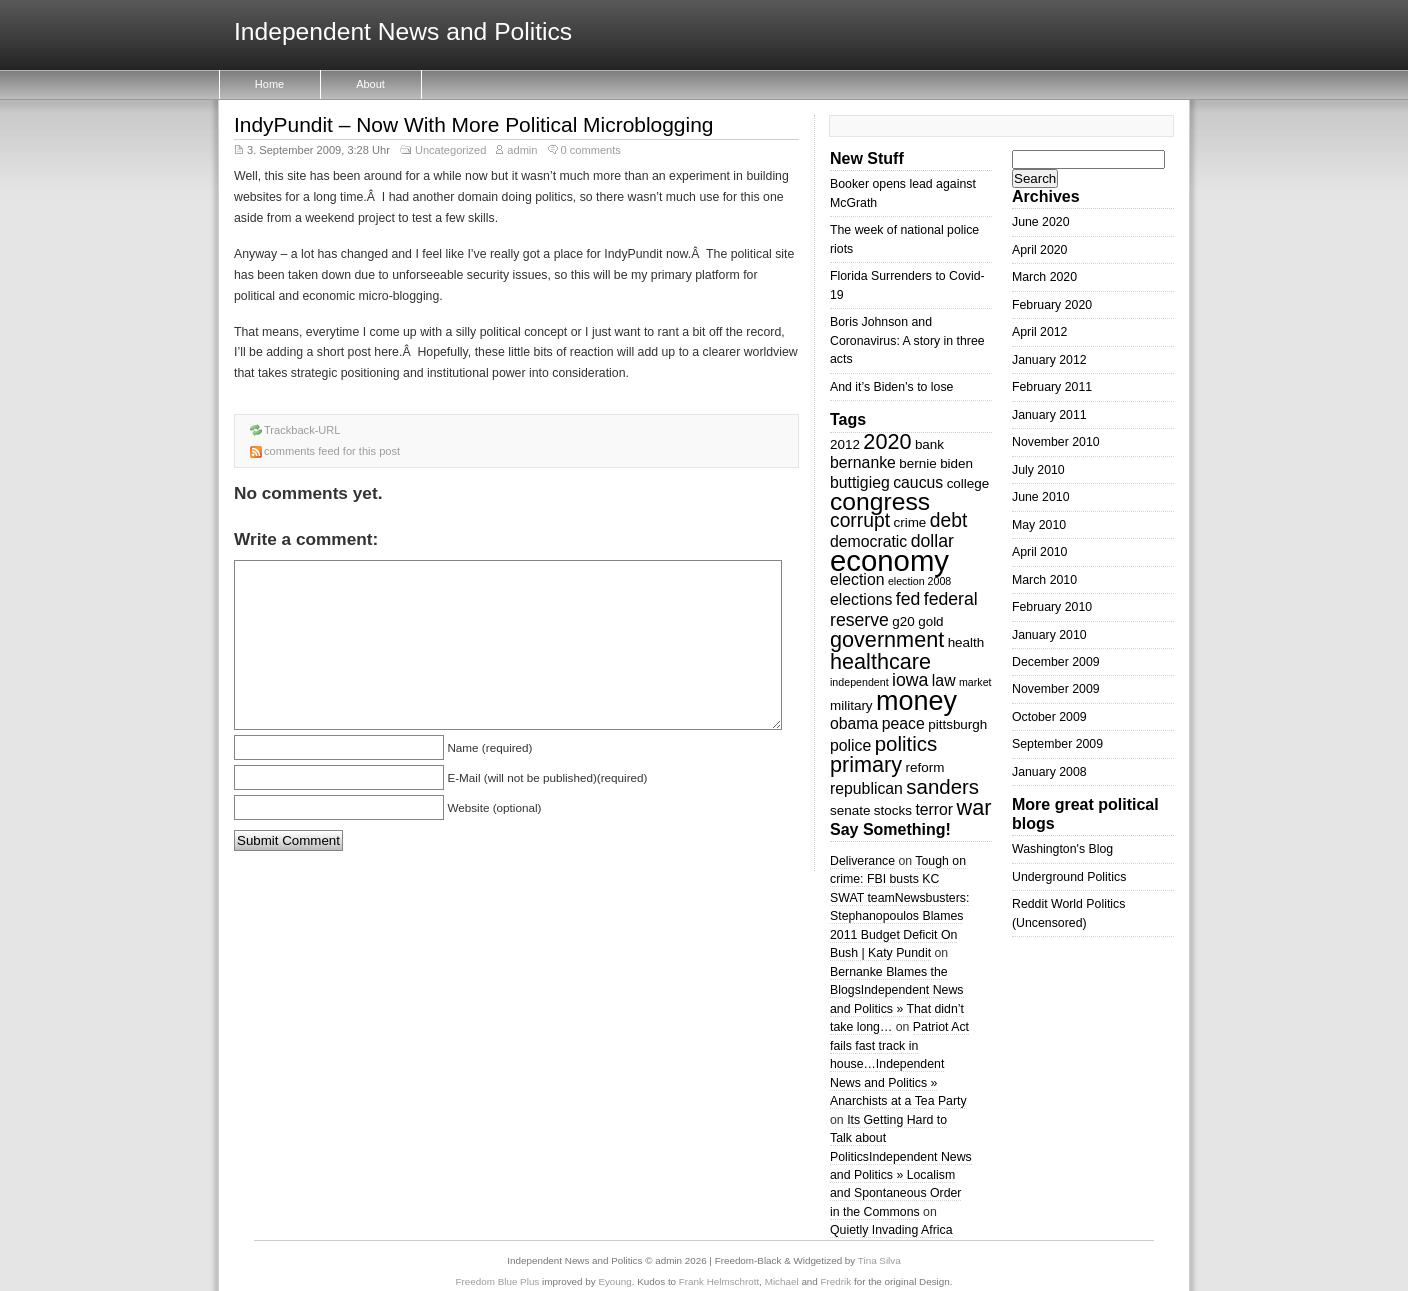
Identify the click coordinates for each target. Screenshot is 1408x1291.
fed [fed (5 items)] (908, 599)
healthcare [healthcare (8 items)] (880, 661)
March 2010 (1044, 580)
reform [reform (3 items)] (925, 767)
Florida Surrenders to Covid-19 (907, 285)
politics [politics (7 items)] (906, 743)
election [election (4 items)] (857, 579)
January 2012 (1049, 360)
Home (269, 84)
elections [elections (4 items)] (861, 599)
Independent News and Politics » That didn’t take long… (897, 1008)
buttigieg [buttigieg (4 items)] (860, 482)
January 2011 (1049, 415)
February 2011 (1052, 387)
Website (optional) (494, 807)
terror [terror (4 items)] (934, 809)
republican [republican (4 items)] (866, 788)
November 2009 (1056, 689)
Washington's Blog (1062, 849)
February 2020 (1052, 305)
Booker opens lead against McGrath (903, 193)
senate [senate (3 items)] (850, 810)
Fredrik (836, 1281)
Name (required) (489, 747)
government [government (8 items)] (887, 639)
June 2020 (1041, 222)
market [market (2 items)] (975, 682)
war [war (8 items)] (974, 807)
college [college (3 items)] (968, 483)
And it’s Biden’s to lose (891, 387)
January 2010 (1049, 635)
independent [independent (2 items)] (859, 682)
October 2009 (1049, 717)
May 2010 (1039, 525)
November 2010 (1056, 442)
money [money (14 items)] (916, 701)
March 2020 (1044, 277)
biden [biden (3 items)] (956, 463)
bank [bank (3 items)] (929, 444)
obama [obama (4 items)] (854, 723)
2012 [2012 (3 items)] (845, 444)
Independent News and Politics (403, 32)
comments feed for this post (332, 451)
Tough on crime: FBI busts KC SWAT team (898, 879)
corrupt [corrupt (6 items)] (860, 520)
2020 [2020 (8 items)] (887, 441)
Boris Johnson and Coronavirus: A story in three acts (907, 340)
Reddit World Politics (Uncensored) (1068, 913)
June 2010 (1041, 497)
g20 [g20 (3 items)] (903, 621)
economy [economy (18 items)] (889, 560)
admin (522, 150)
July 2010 (1038, 470)
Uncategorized (450, 150)
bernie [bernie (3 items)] (917, 463)
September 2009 (1057, 744)
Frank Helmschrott (719, 1281)
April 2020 (1039, 250)
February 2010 (1052, 607)
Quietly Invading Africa (891, 1230)
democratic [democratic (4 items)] (868, 541)
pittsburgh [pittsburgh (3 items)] (957, 724)
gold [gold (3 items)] (930, 621)
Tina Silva (879, 1260)
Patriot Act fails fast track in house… (899, 1045)
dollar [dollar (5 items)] (932, 541)
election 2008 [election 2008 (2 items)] (919, 581)
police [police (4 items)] (850, 745)
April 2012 (1039, 332)
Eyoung (614, 1281)
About (370, 84)
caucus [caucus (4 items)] (918, 482)
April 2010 (1039, 552)
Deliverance (862, 861)
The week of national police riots (904, 239)
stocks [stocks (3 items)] (893, 810)
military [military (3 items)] (851, 705)
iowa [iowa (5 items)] (910, 680)
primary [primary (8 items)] (866, 764)
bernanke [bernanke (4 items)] (863, 462)
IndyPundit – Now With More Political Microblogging (473, 124)
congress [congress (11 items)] (880, 501)
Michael (782, 1281)
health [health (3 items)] (966, 642)
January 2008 (1049, 772)
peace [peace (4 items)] (903, 723)
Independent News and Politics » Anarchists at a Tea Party (898, 1082)
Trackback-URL (302, 430)
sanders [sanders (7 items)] (942, 786)
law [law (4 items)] (944, 680)
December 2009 (1056, 662)
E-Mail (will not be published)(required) (547, 777)
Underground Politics (1069, 877)
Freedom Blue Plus (498, 1281)
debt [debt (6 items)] (949, 520)
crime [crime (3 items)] (909, 522)
